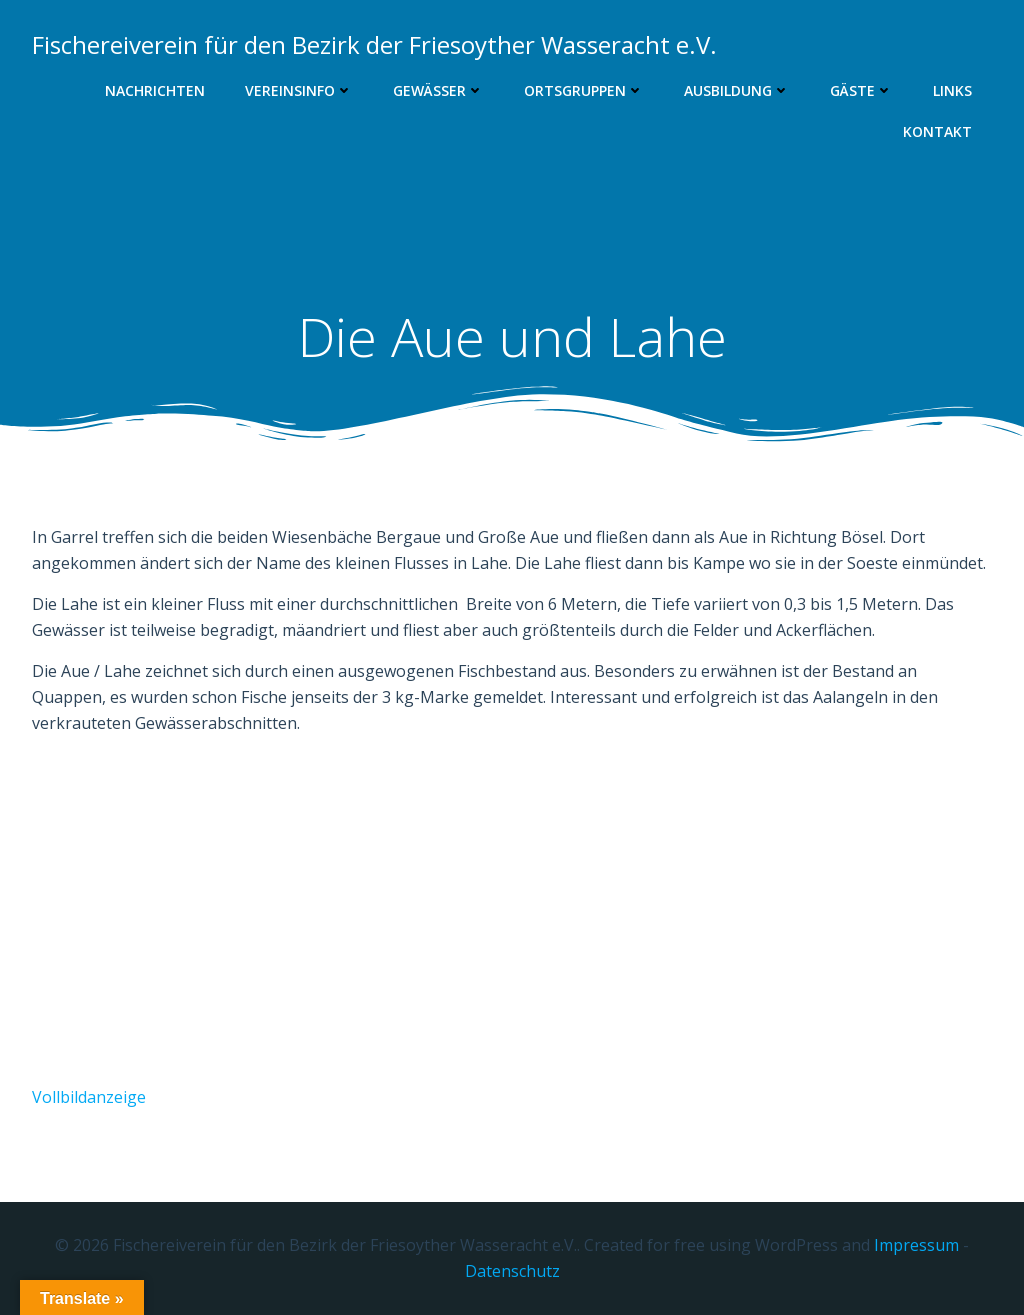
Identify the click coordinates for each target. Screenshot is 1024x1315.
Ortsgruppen (584, 90)
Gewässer (438, 90)
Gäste (861, 90)
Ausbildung (737, 90)
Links (952, 90)
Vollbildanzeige (89, 1097)
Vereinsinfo (299, 90)
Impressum (916, 1245)
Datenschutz (512, 1271)
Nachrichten (155, 90)
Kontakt (937, 131)
